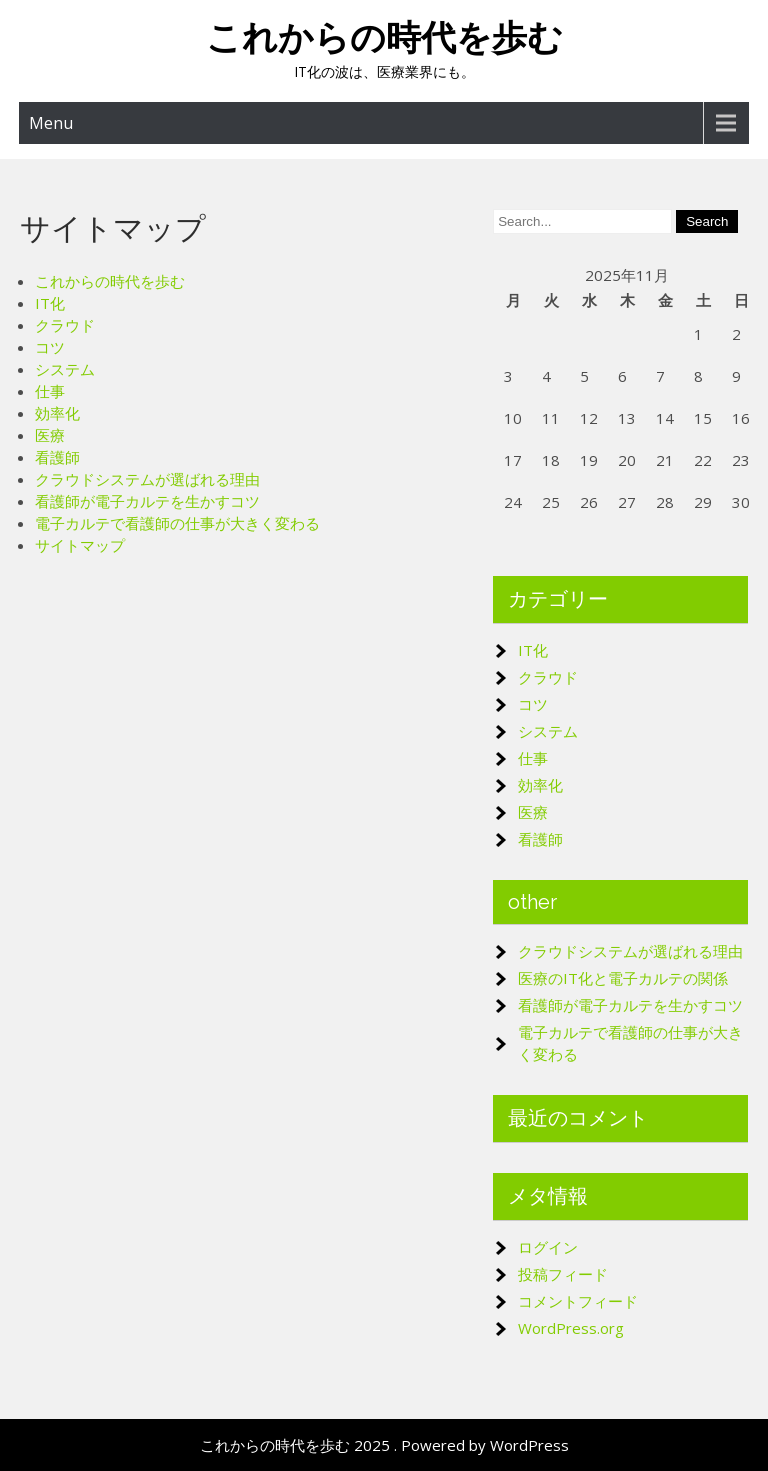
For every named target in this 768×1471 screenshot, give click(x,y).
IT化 (50, 303)
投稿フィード (563, 1274)
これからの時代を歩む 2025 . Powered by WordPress (384, 1445)
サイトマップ (80, 545)
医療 (50, 435)
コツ (50, 347)
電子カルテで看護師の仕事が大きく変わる (177, 523)
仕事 (50, 391)
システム (65, 369)
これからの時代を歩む (384, 37)
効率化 (57, 413)
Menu (51, 123)
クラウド (65, 325)
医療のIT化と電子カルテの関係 (623, 978)
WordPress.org (571, 1328)
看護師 (57, 457)
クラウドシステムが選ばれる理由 (147, 479)
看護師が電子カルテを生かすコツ (147, 501)
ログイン (548, 1247)
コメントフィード (578, 1301)
